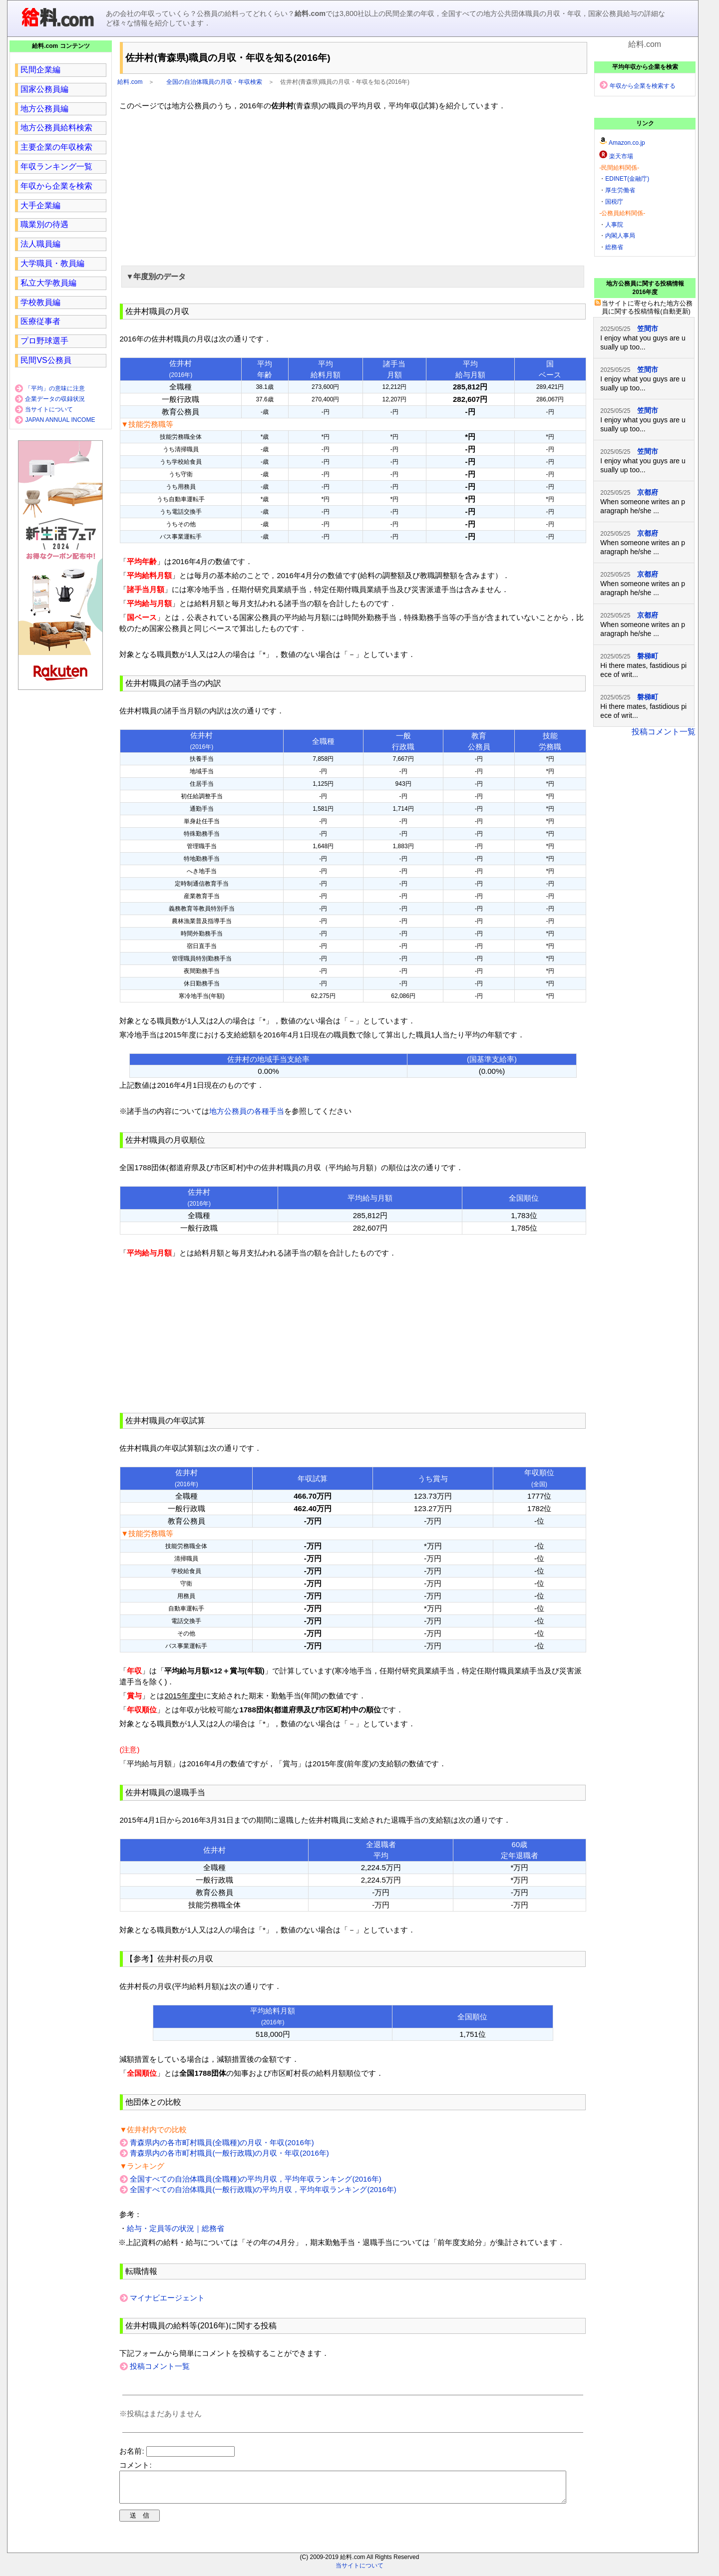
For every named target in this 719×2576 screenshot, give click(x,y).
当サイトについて (49, 409)
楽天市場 (621, 156)
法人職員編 (40, 244)
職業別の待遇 (44, 224)
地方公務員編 (44, 108)
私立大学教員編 (48, 283)
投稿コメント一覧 (160, 2366)
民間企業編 (40, 69)
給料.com (129, 81)
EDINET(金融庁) (627, 178)
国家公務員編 (44, 89)
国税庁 (614, 201)
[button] (352, 277)
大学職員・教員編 (52, 263)
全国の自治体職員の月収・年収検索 (214, 81)
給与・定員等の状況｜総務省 (175, 2228)
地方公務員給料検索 (56, 127)
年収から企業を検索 (56, 186)
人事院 (614, 224)
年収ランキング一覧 (56, 166)
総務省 (614, 247)
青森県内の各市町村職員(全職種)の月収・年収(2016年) (222, 2142)
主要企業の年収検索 (56, 147)
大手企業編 (40, 205)
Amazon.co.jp (627, 142)
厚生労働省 (620, 190)
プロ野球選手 (44, 340)
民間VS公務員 (45, 360)
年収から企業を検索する (643, 85)
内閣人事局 (620, 235)
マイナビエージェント (167, 2297)
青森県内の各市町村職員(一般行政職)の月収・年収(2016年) (229, 2153)
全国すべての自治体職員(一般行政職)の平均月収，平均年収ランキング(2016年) (263, 2189)
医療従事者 (40, 321)
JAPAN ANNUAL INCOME (60, 419)
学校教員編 (40, 302)
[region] (353, 186)
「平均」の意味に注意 (55, 388)
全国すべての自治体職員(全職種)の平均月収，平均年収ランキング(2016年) (255, 2179)
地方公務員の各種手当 (246, 1111)
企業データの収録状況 (55, 398)
